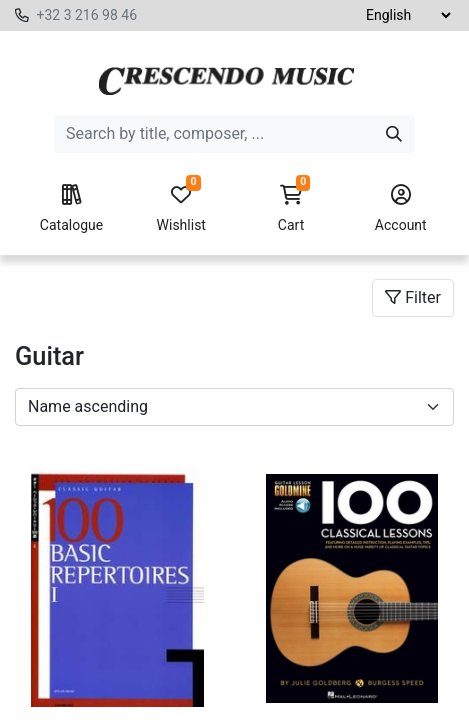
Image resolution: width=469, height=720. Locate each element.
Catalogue (71, 209)
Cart (291, 209)
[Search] (394, 134)
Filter (413, 297)
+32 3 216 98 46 (86, 15)
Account (401, 209)
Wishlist (181, 209)
